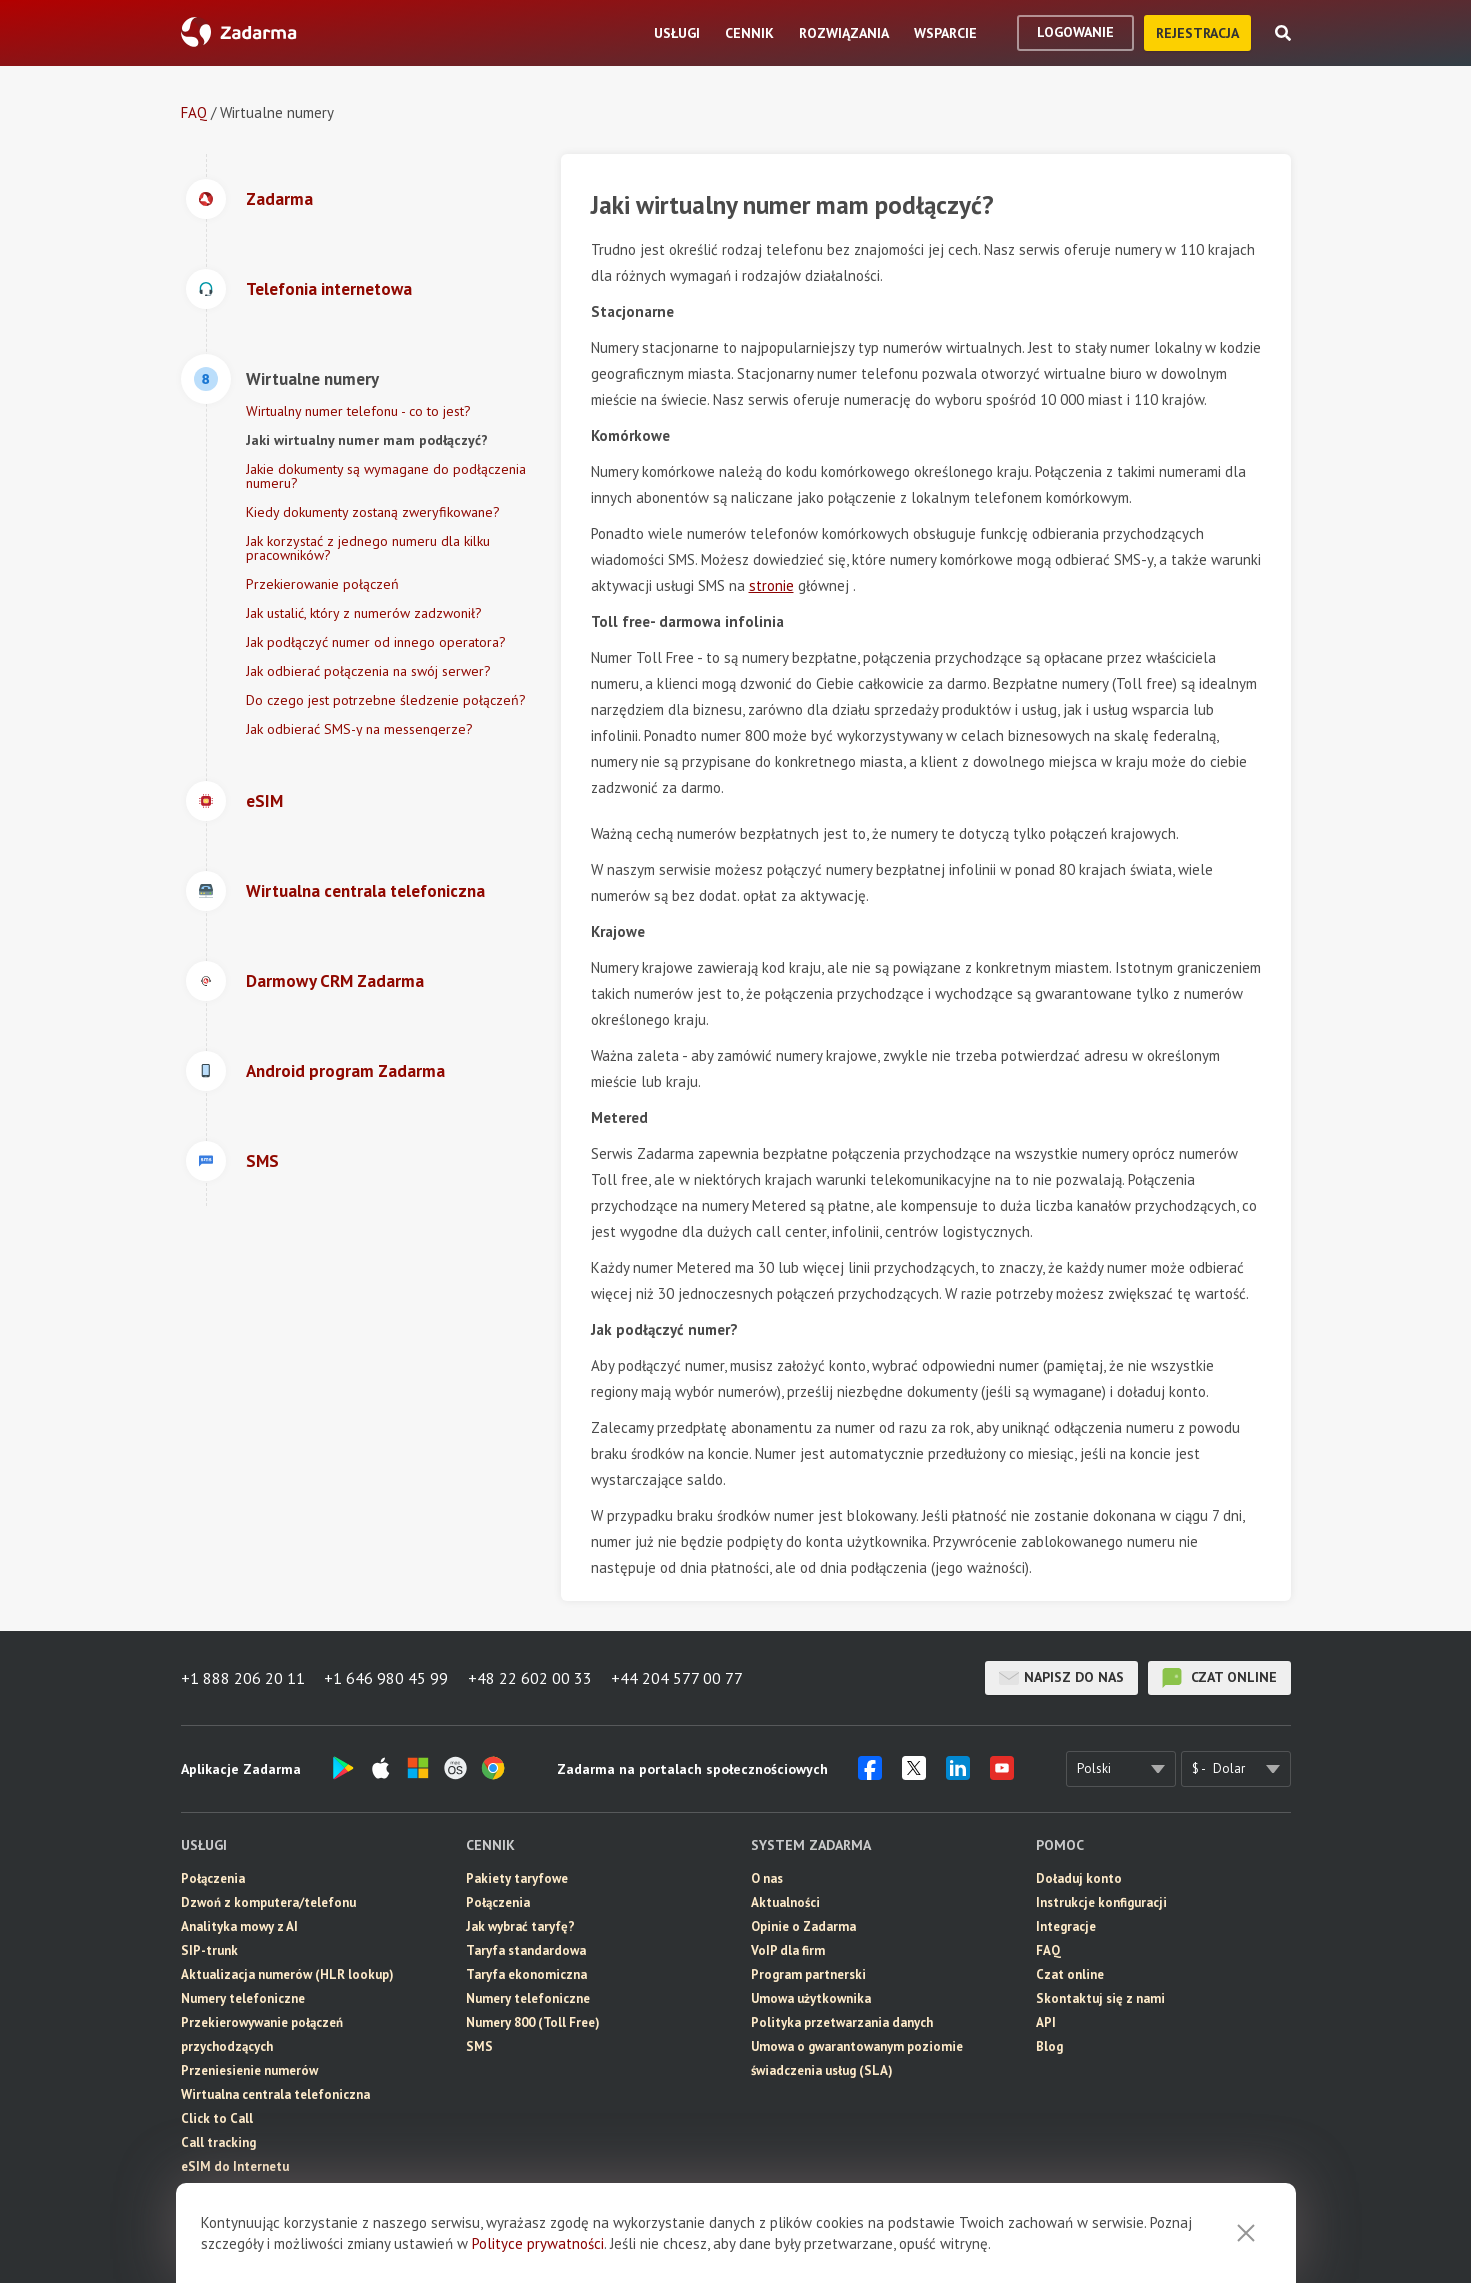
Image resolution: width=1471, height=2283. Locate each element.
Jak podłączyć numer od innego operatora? (376, 642)
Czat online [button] (1070, 1974)
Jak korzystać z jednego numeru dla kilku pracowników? (368, 548)
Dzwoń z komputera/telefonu (268, 1902)
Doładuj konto (1079, 1878)
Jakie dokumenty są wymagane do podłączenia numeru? (386, 476)
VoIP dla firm (788, 1950)
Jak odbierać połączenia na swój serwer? (368, 671)
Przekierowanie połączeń (322, 584)
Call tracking (218, 2142)
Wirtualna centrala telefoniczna (275, 2094)
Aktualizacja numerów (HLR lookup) (287, 1974)
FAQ (194, 112)
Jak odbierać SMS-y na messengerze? (359, 729)
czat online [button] (1219, 1678)
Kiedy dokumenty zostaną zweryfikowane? (373, 512)
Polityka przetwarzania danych (842, 2022)
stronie (771, 585)
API (1046, 2022)
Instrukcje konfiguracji (1101, 1902)
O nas (767, 1878)
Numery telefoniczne (243, 1998)
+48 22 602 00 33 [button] (531, 1678)
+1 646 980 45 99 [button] (387, 1678)
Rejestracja (1197, 33)
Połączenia (213, 1878)
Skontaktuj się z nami (1100, 1998)
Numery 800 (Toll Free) (533, 2022)
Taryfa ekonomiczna (526, 1974)
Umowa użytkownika (811, 1998)
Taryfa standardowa (526, 1950)
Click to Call (217, 2118)
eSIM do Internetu (235, 2166)
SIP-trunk (209, 1950)
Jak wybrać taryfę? (520, 1926)
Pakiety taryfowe (517, 1878)
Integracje (1066, 1926)
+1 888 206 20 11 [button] (243, 1678)
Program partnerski (808, 1974)
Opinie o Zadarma (803, 1926)
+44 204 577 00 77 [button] (679, 1678)
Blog (1049, 2046)
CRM (194, 2214)
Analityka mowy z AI (239, 1926)
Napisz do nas (1061, 1678)
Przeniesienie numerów (249, 2070)
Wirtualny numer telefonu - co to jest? (358, 411)
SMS (194, 2190)
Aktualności (785, 1902)
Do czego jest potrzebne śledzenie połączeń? (386, 700)
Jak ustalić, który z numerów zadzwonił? (364, 613)
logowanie (1075, 32)
